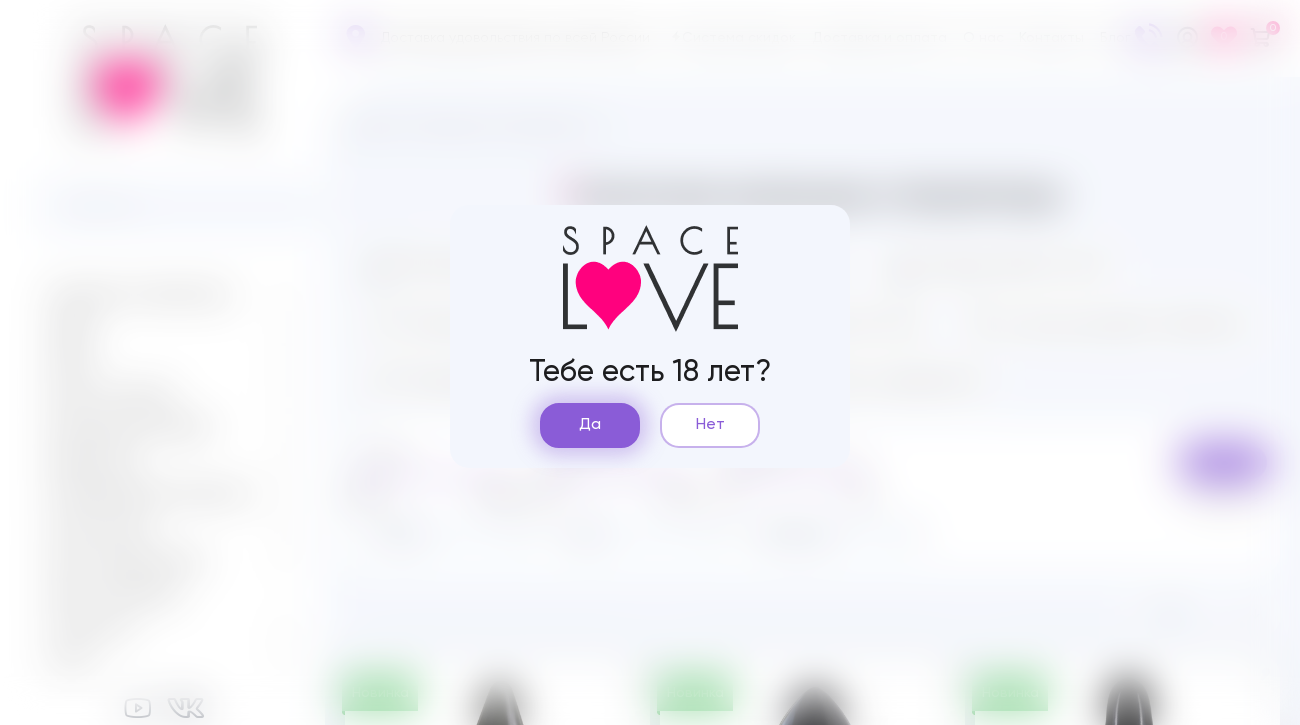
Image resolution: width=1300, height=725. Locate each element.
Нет (710, 425)
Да (590, 425)
